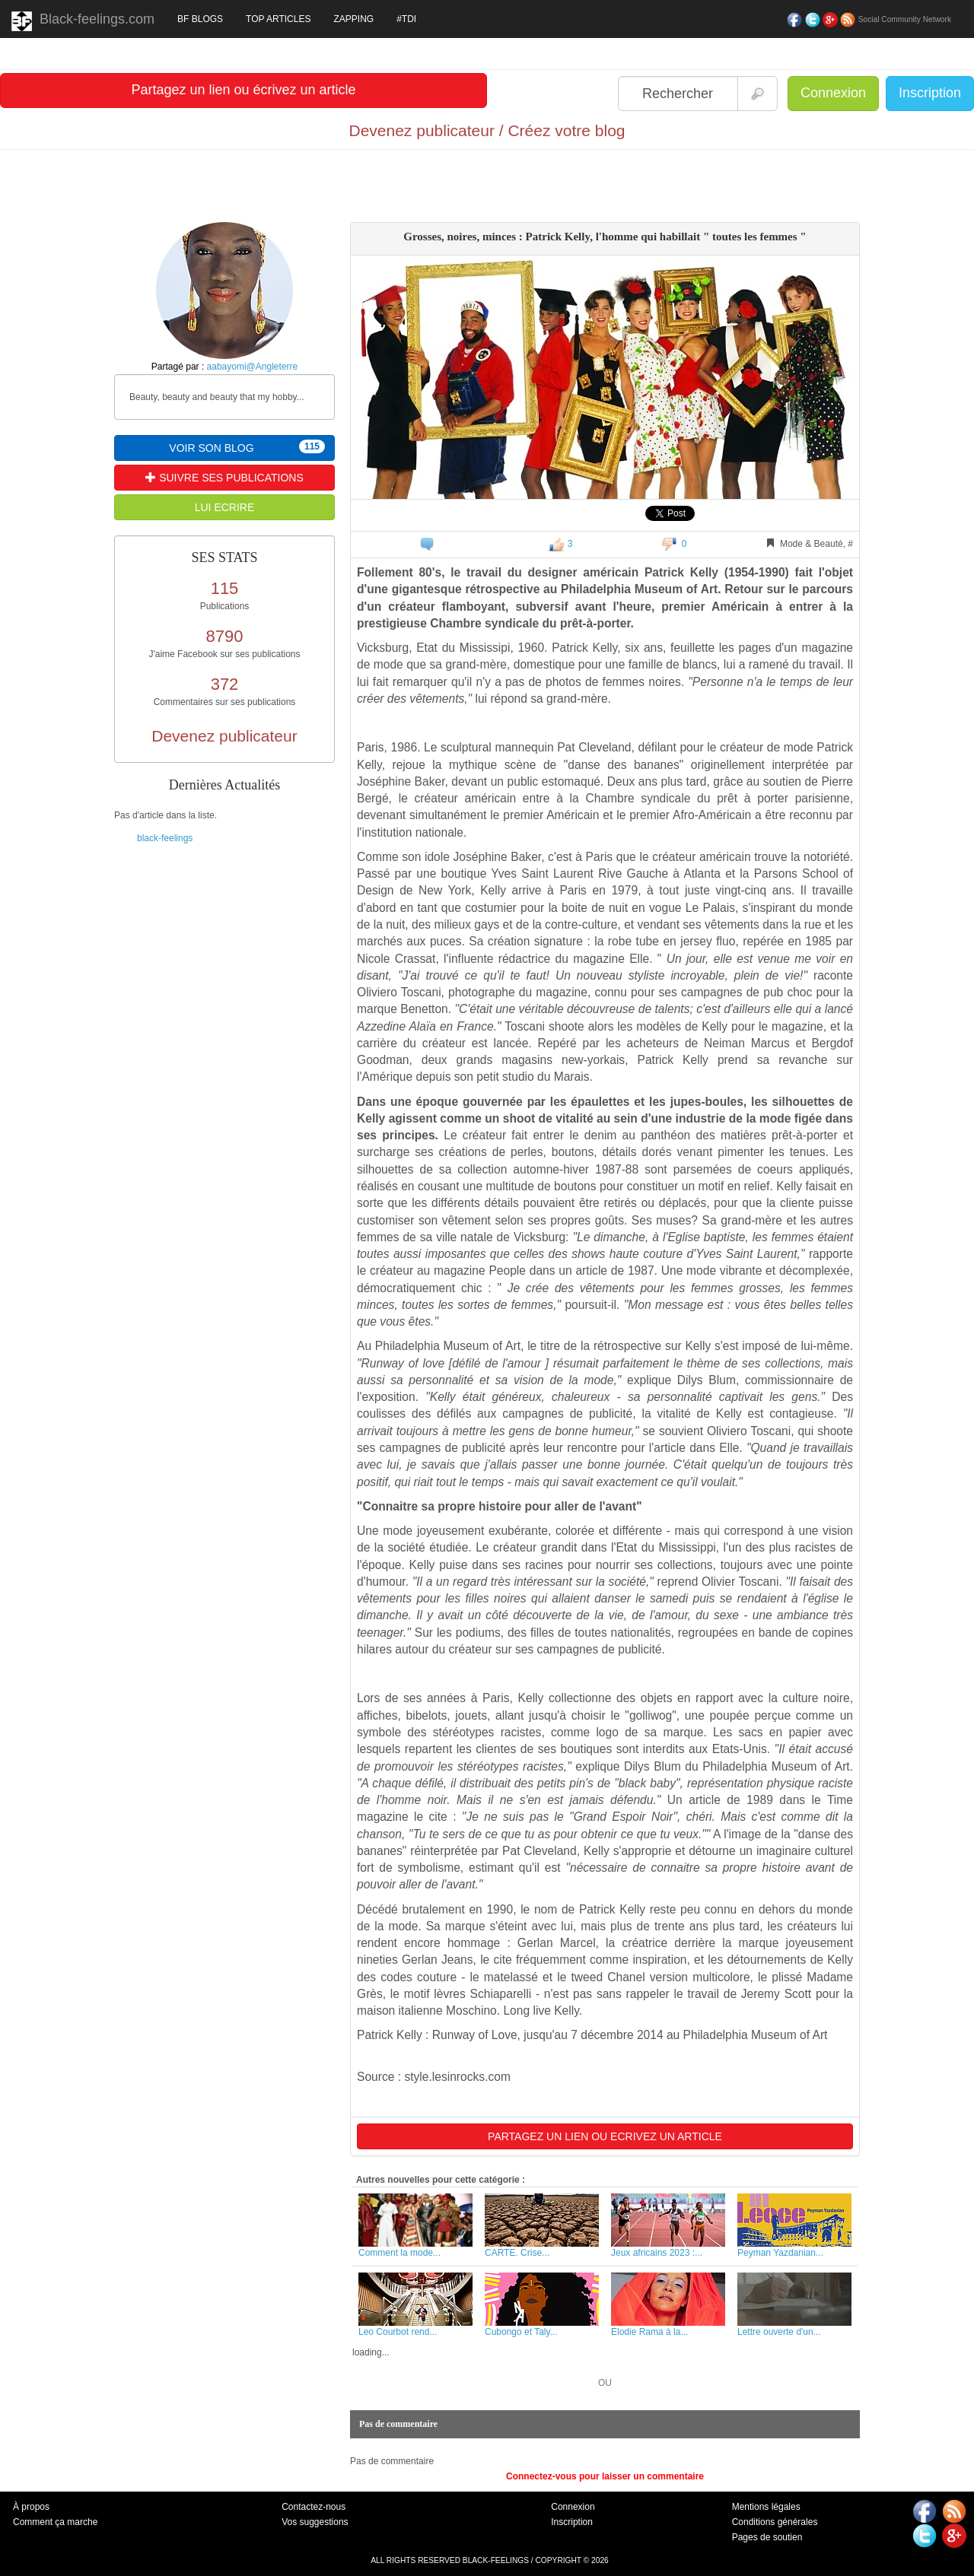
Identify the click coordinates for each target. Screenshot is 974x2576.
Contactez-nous (313, 2506)
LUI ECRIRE (225, 507)
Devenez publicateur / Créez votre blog (487, 130)
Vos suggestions (315, 2522)
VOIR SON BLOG (247, 447)
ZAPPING (353, 19)
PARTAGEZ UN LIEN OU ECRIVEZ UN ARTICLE (605, 2136)
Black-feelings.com (82, 21)
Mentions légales (766, 2506)
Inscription (930, 92)
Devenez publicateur (224, 736)
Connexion (833, 92)
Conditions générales (775, 2522)
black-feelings (165, 838)
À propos (31, 2506)
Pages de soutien (767, 2537)
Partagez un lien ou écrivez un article (243, 89)
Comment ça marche (55, 2522)
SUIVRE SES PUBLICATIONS (224, 478)
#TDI (406, 19)
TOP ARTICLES (278, 19)
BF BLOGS (200, 19)
